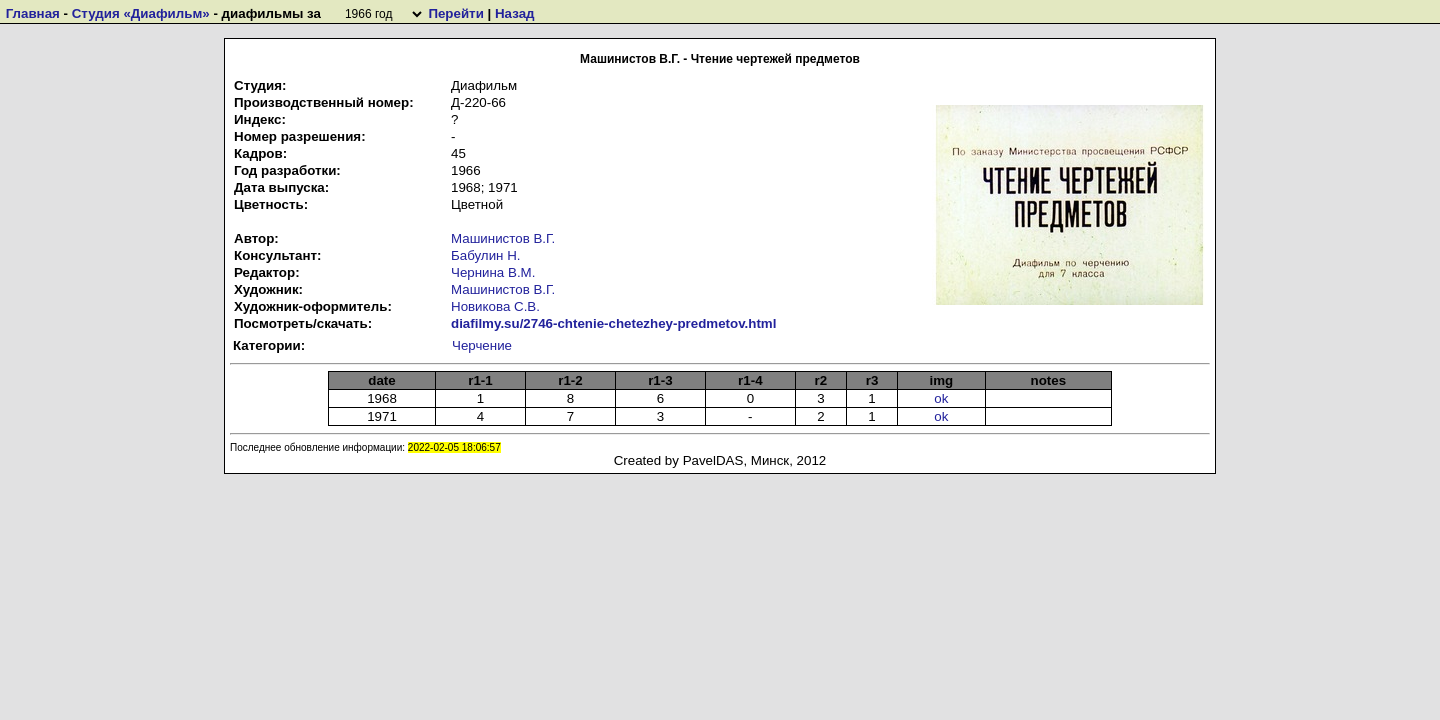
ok (941, 398)
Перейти (455, 13)
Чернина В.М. (493, 272)
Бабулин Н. (486, 255)
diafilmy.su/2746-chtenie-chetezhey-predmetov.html (613, 323)
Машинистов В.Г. (503, 238)
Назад (515, 13)
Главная (33, 13)
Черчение (482, 345)
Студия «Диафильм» (141, 13)
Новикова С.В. (495, 306)
